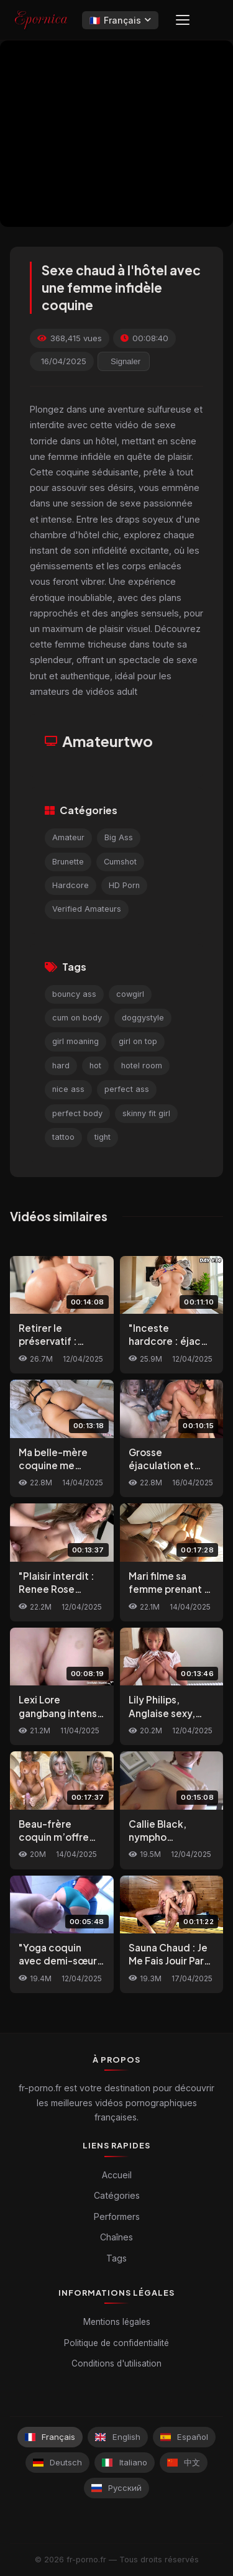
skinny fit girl (146, 1113)
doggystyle (143, 1017)
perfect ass (126, 1089)
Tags (116, 2258)
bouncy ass (74, 994)
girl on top (138, 1041)
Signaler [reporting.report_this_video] (125, 361)
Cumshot (120, 861)
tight (102, 1137)
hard (61, 1065)
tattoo (63, 1137)
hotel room (141, 1065)
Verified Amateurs (86, 909)
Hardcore (70, 885)
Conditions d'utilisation (116, 2363)
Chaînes (116, 2237)
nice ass (68, 1089)
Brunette (68, 861)
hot (95, 1065)
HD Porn (124, 885)
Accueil (117, 2175)
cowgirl (130, 994)
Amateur (68, 837)
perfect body (77, 1113)
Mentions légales (116, 2322)
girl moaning (75, 1041)
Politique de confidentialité (116, 2343)
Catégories (117, 2195)
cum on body (77, 1017)
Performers (117, 2216)
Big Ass (118, 837)
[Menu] (182, 19)
